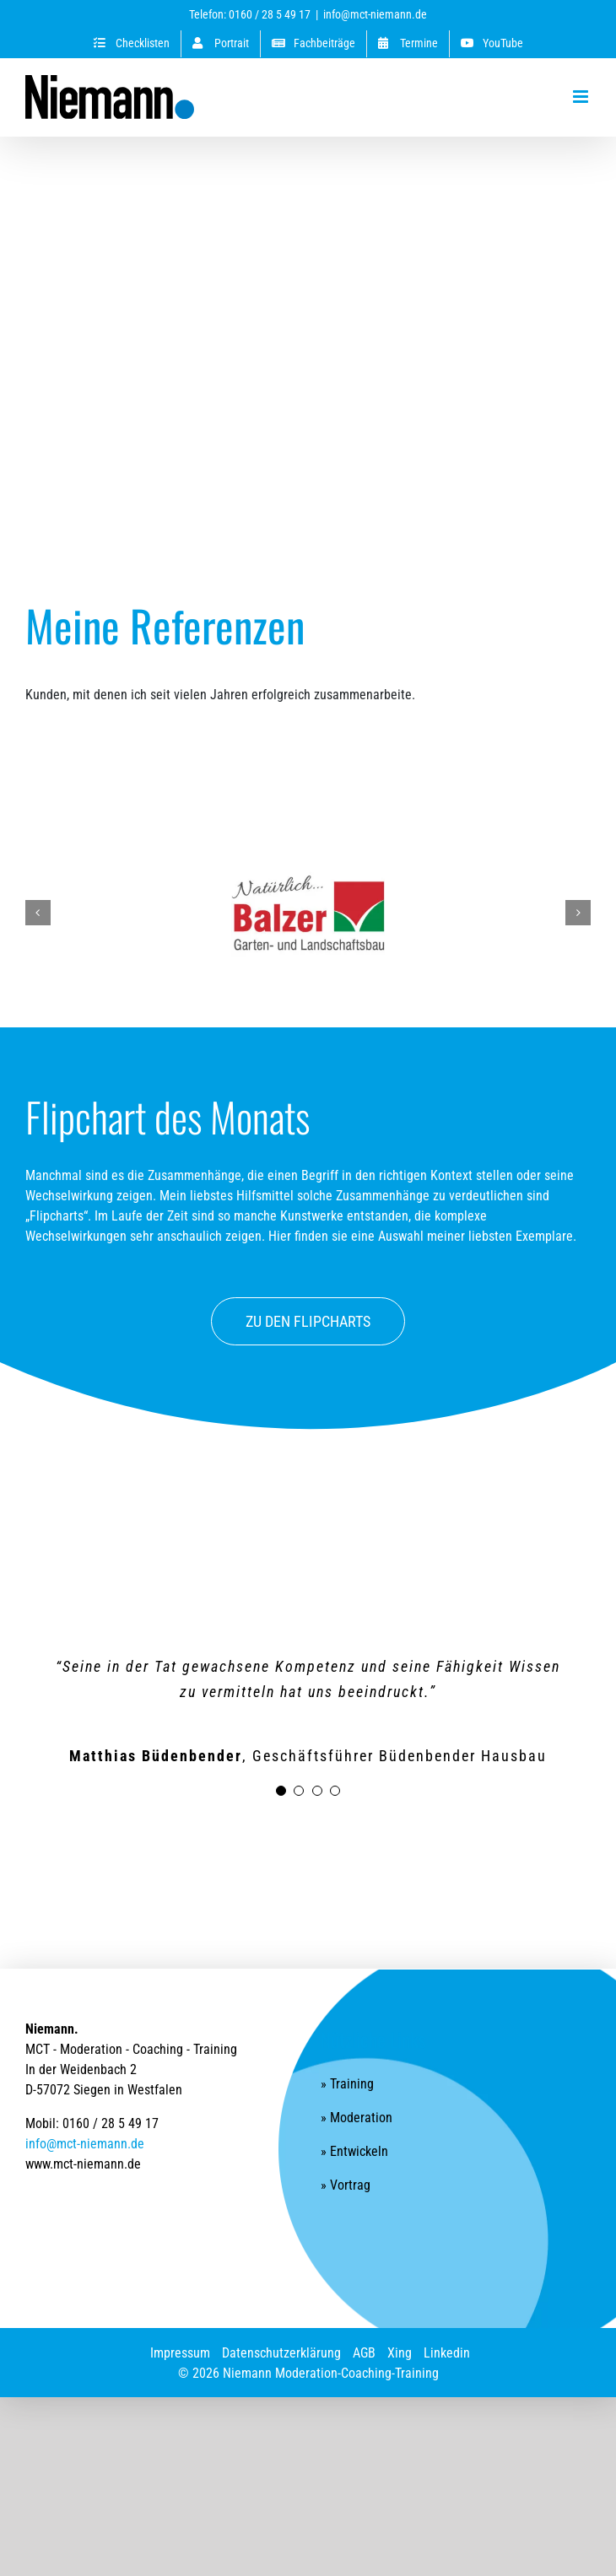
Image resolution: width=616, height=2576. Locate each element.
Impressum (180, 2353)
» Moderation (356, 2118)
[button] (38, 912)
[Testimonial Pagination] (281, 1791)
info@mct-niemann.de (375, 14)
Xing (399, 2353)
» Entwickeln (354, 2151)
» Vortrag (345, 2185)
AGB (364, 2353)
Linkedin (447, 2353)
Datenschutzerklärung (281, 2353)
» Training (347, 2084)
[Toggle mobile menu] (582, 96)
